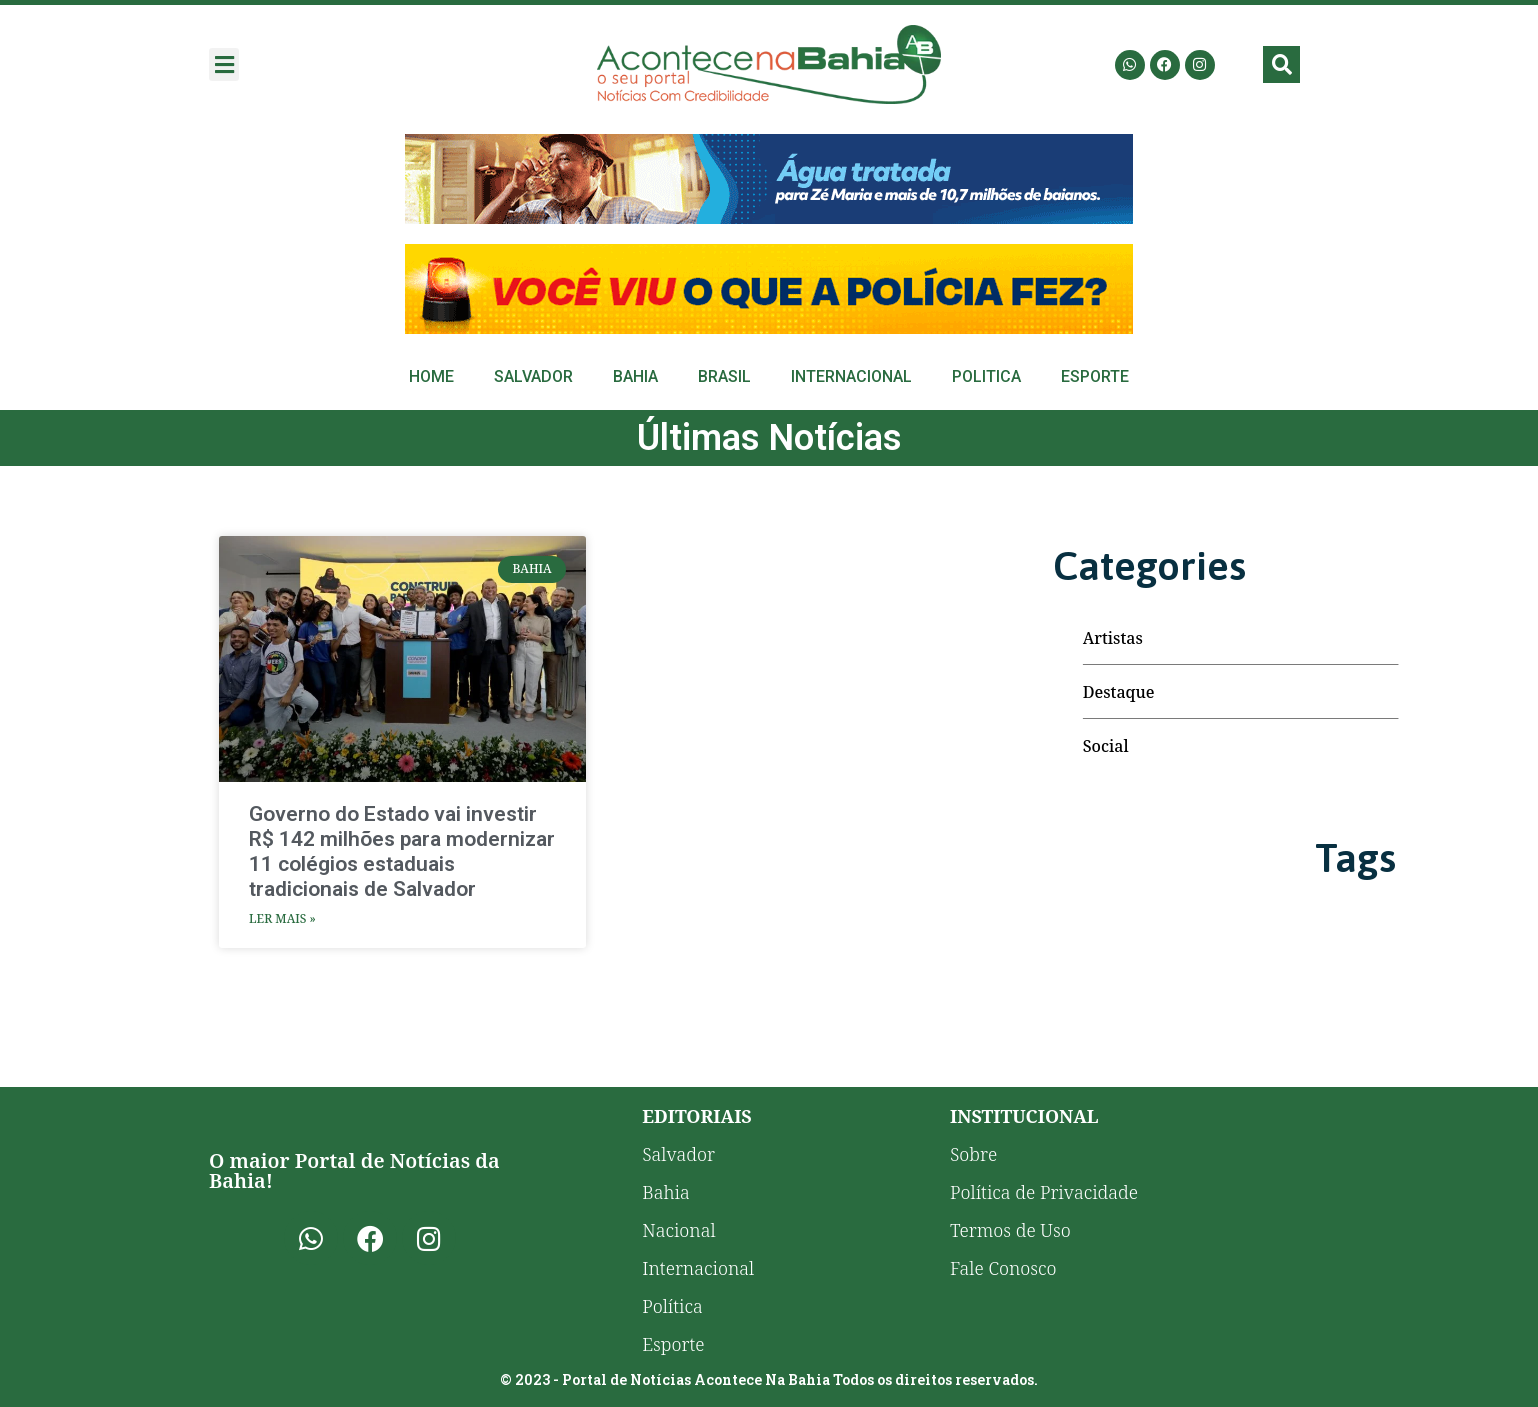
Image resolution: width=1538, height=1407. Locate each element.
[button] (224, 64)
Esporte (1095, 376)
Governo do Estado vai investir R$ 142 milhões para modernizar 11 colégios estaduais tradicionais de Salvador (402, 852)
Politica (986, 376)
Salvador (533, 376)
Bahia (635, 376)
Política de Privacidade (1044, 1192)
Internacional (851, 376)
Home (431, 376)
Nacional (678, 1230)
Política (672, 1306)
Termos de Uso (1010, 1230)
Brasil (724, 376)
